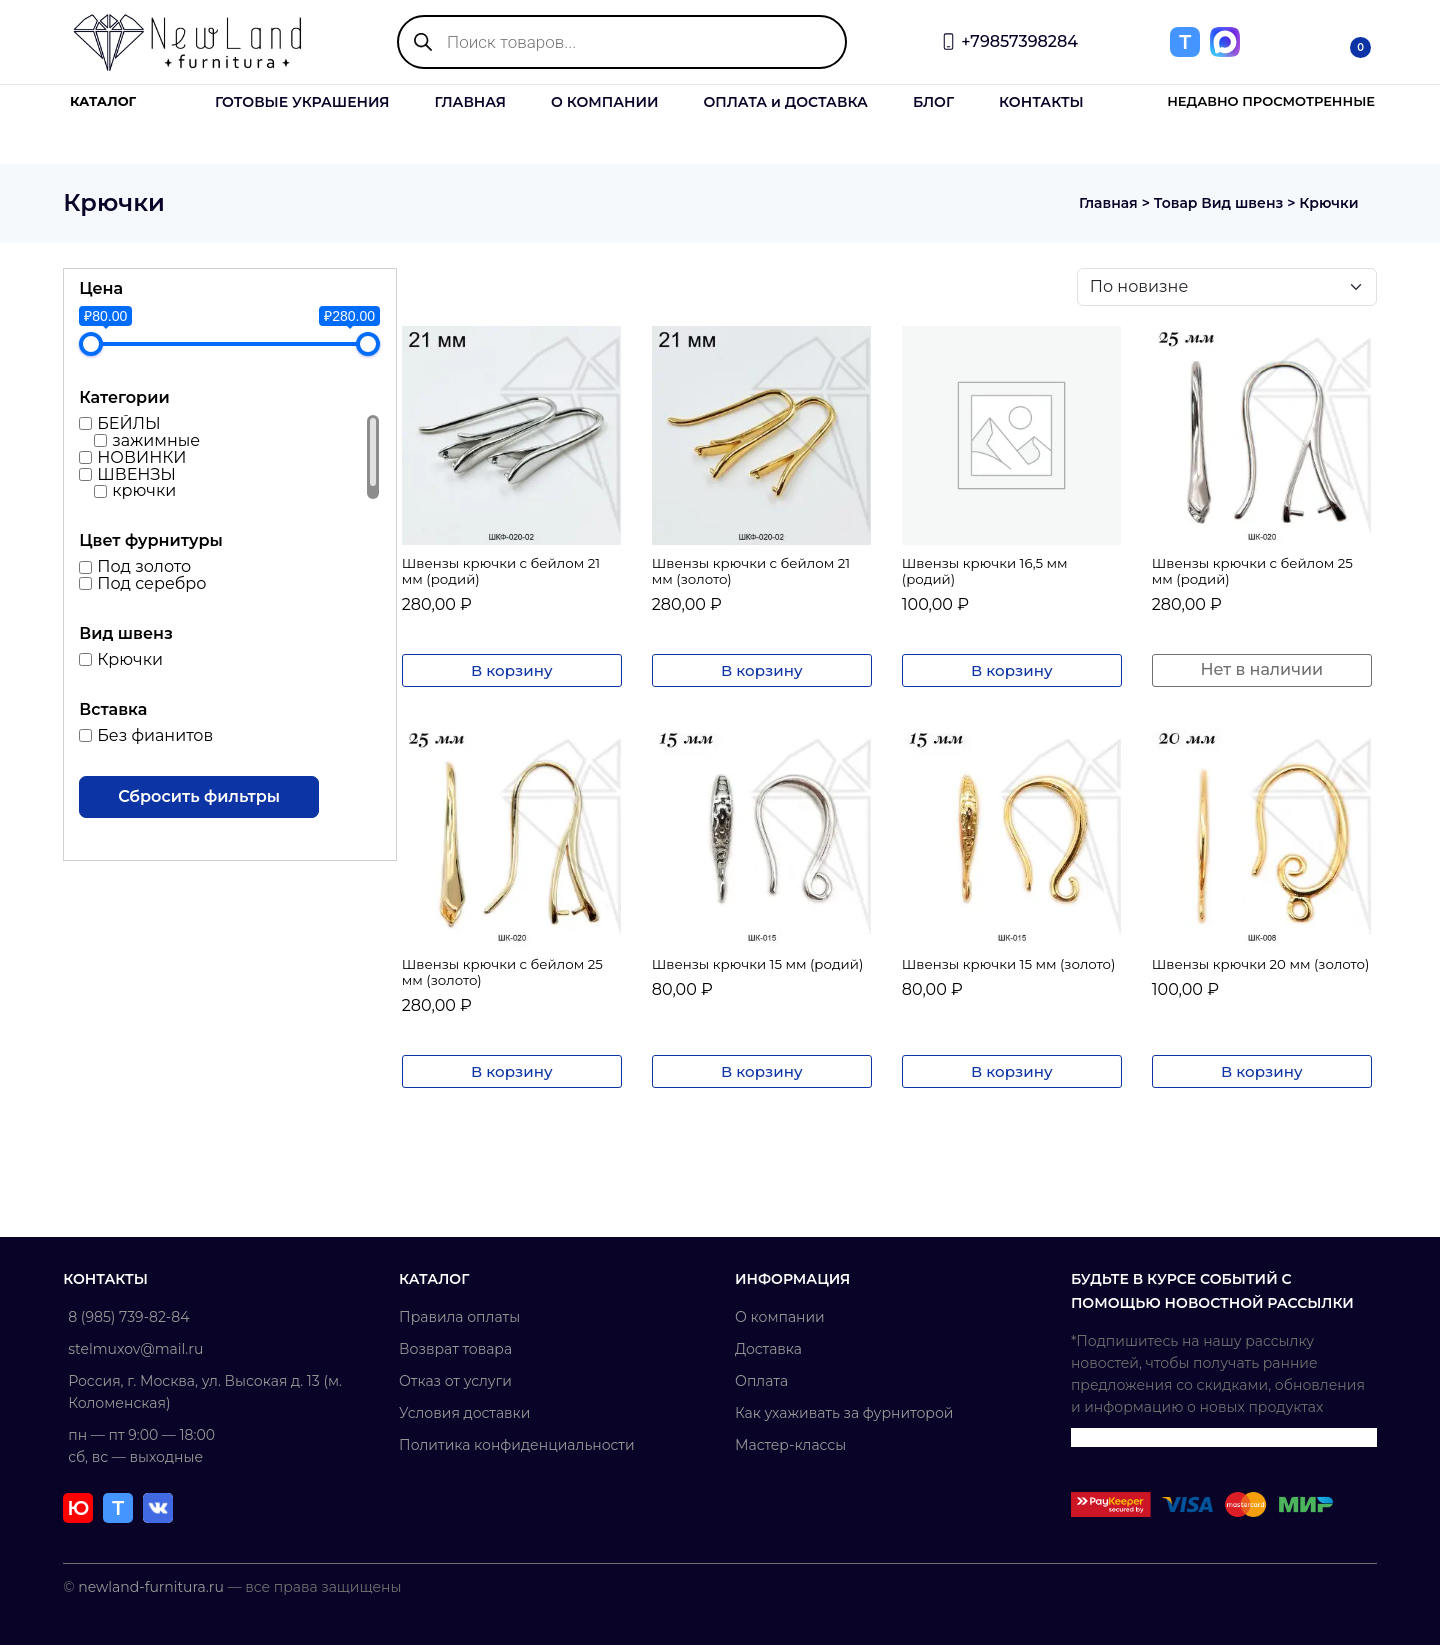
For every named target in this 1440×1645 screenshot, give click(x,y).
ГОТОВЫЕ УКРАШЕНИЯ (302, 102)
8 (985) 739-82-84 (130, 1317)
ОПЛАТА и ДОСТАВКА (785, 102)
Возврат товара (456, 1349)
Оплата (761, 1381)
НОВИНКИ (143, 457)
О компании (780, 1317)
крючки (146, 490)
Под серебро (153, 583)
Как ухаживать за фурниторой (844, 1413)
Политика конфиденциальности (518, 1445)
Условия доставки (465, 1413)
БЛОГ (933, 102)
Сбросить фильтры (201, 796)
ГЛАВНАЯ (470, 102)
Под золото (146, 566)
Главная (1104, 203)
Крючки (132, 659)
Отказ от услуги (456, 1381)
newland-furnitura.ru (153, 1587)
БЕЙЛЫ (130, 423)
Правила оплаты (460, 1317)
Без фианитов (157, 735)
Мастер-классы (790, 1445)
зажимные (158, 440)
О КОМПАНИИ (605, 102)
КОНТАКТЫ (1041, 102)
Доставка (768, 1349)
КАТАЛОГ (103, 101)
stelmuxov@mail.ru (137, 1349)
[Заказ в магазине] (1225, 287)
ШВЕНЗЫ (138, 473)
